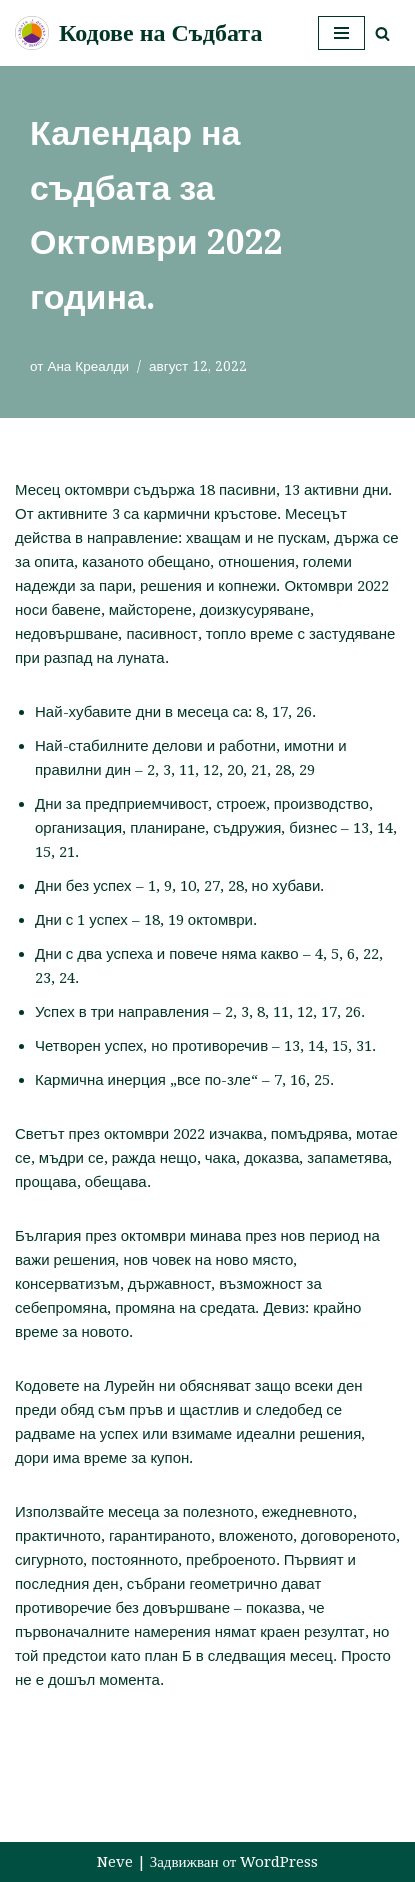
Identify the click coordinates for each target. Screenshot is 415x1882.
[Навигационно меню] (341, 33)
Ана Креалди (88, 366)
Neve (115, 1862)
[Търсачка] (382, 33)
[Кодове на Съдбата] (138, 33)
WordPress (279, 1862)
